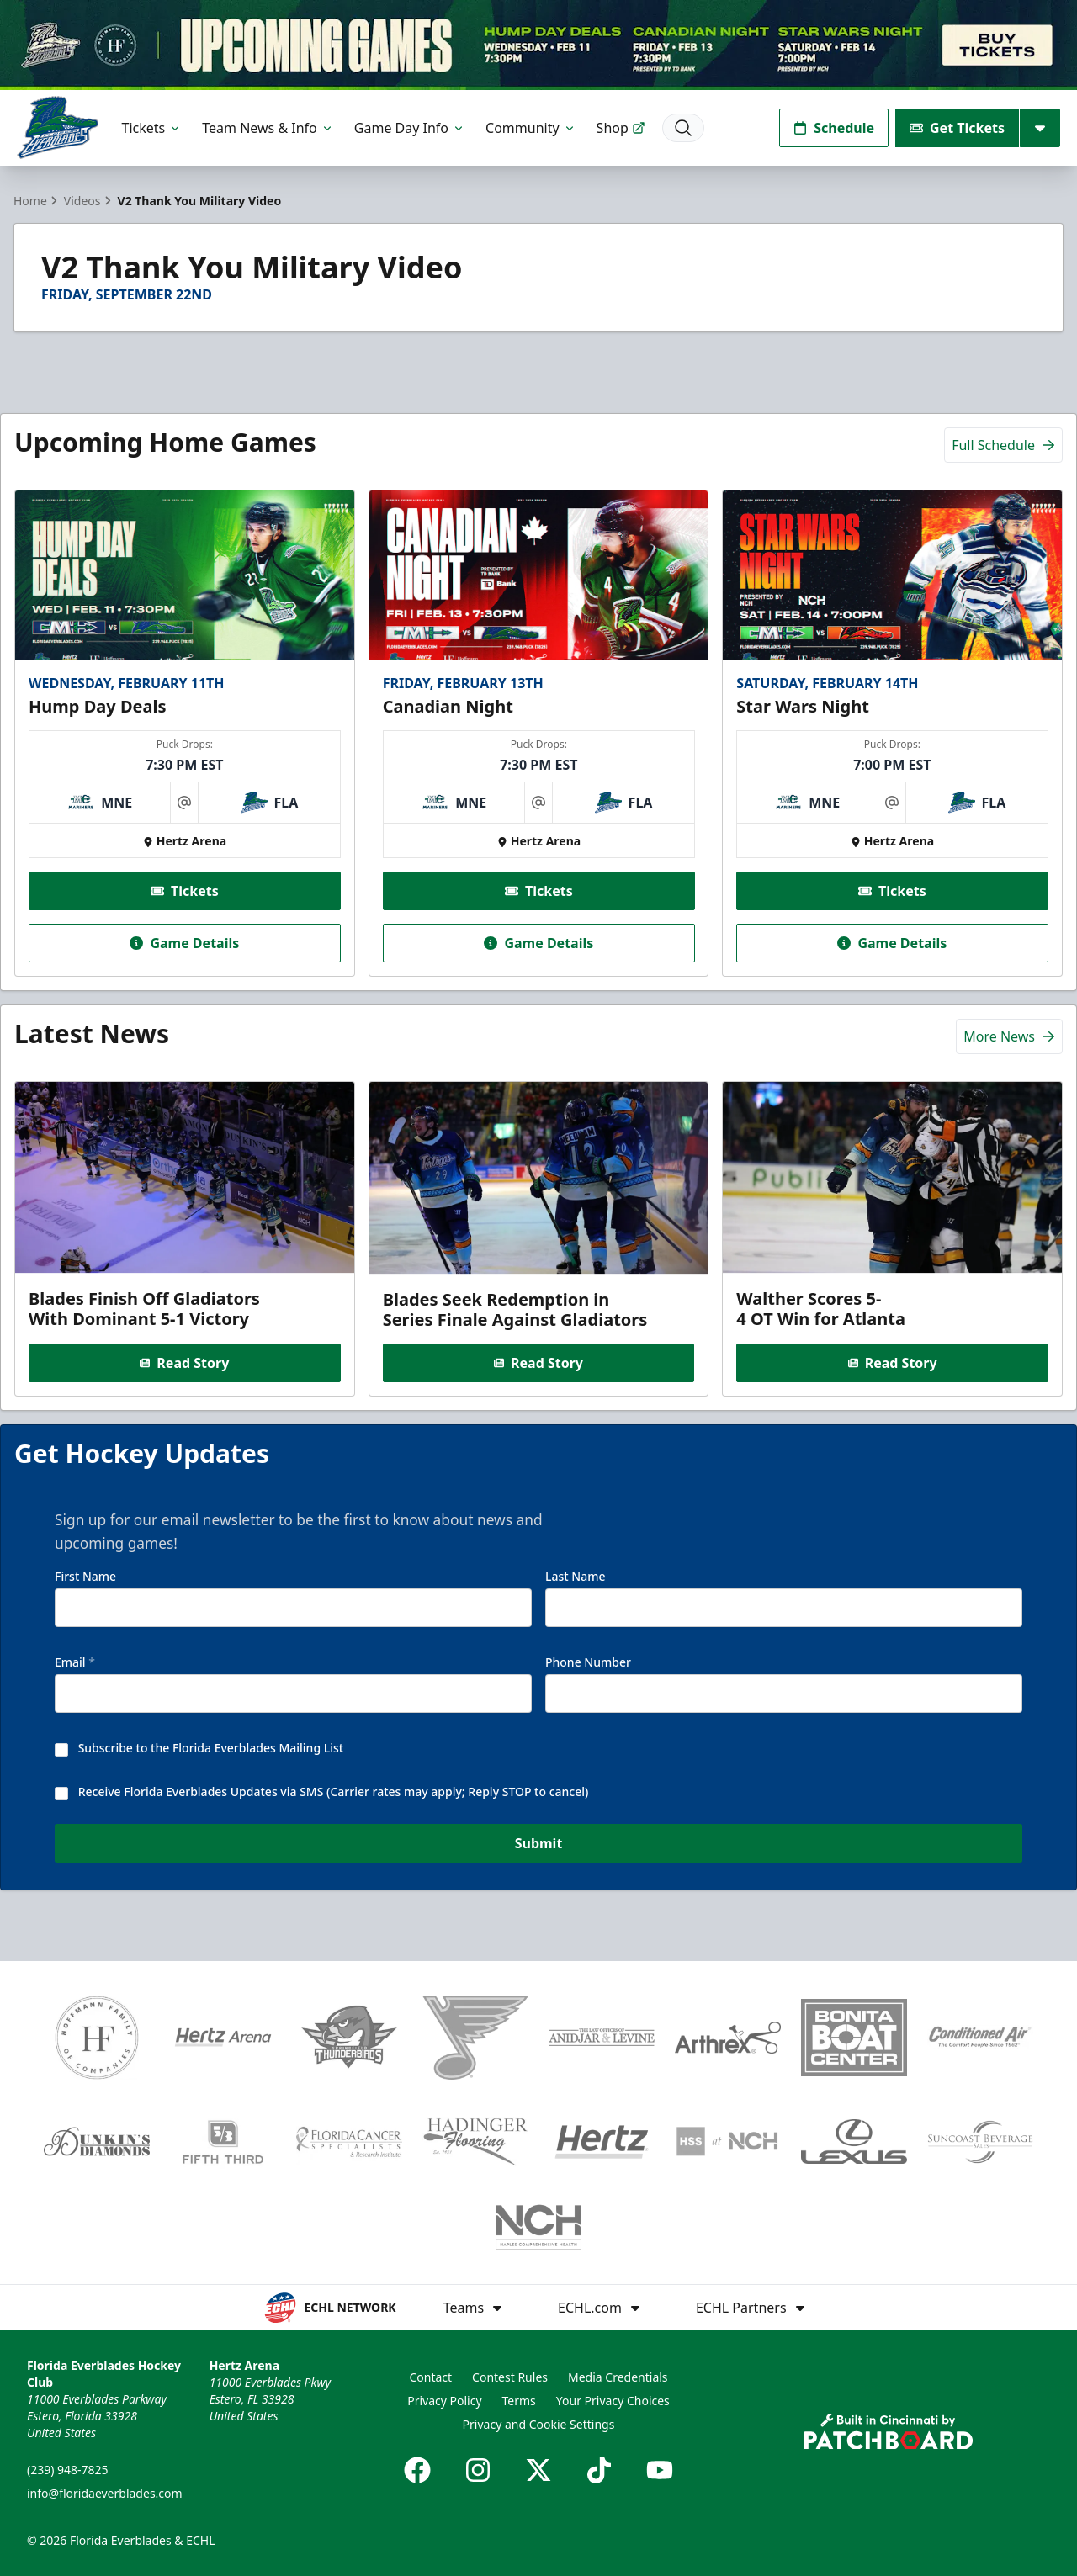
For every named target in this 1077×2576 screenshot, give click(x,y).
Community (530, 128)
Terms (519, 2401)
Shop (621, 128)
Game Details (184, 943)
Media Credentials (618, 2377)
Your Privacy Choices (613, 2401)
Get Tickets (957, 128)
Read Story (184, 1362)
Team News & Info (268, 128)
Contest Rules (510, 2377)
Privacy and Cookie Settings (539, 2424)
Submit (539, 1846)
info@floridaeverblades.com (105, 2493)
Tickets (152, 128)
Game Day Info (409, 128)
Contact (430, 2377)
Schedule (833, 128)
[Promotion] (538, 45)
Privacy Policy (444, 2401)
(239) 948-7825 (68, 2470)
